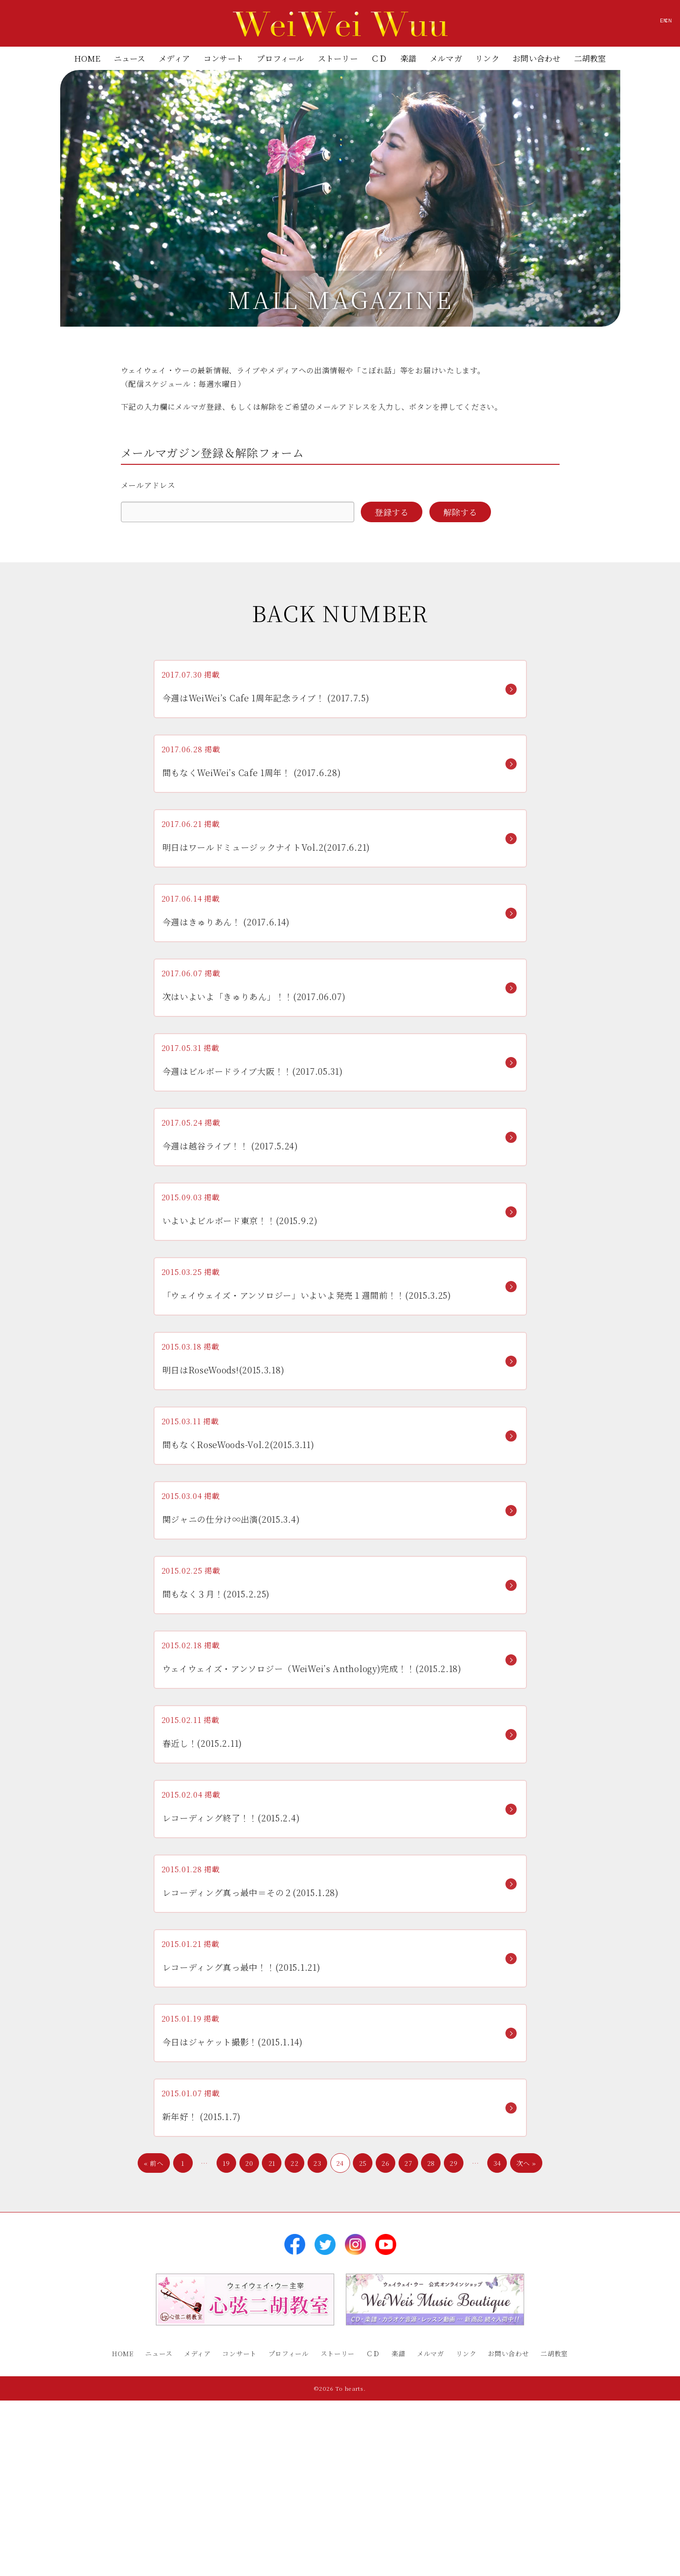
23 (317, 2349)
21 (271, 2349)
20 (249, 2349)
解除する (460, 512)
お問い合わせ (536, 58)
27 (408, 2349)
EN (608, 25)
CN (649, 25)
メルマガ (446, 58)
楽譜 (408, 58)
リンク (487, 58)
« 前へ (154, 2349)
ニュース (130, 58)
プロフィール (280, 58)
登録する (391, 512)
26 (385, 2349)
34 (497, 2349)
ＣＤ (379, 58)
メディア (174, 58)
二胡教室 (590, 58)
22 (294, 2349)
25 (363, 2349)
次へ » (526, 2349)
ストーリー (338, 58)
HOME (87, 58)
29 (453, 2349)
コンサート (223, 58)
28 (431, 2349)
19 (226, 2349)
